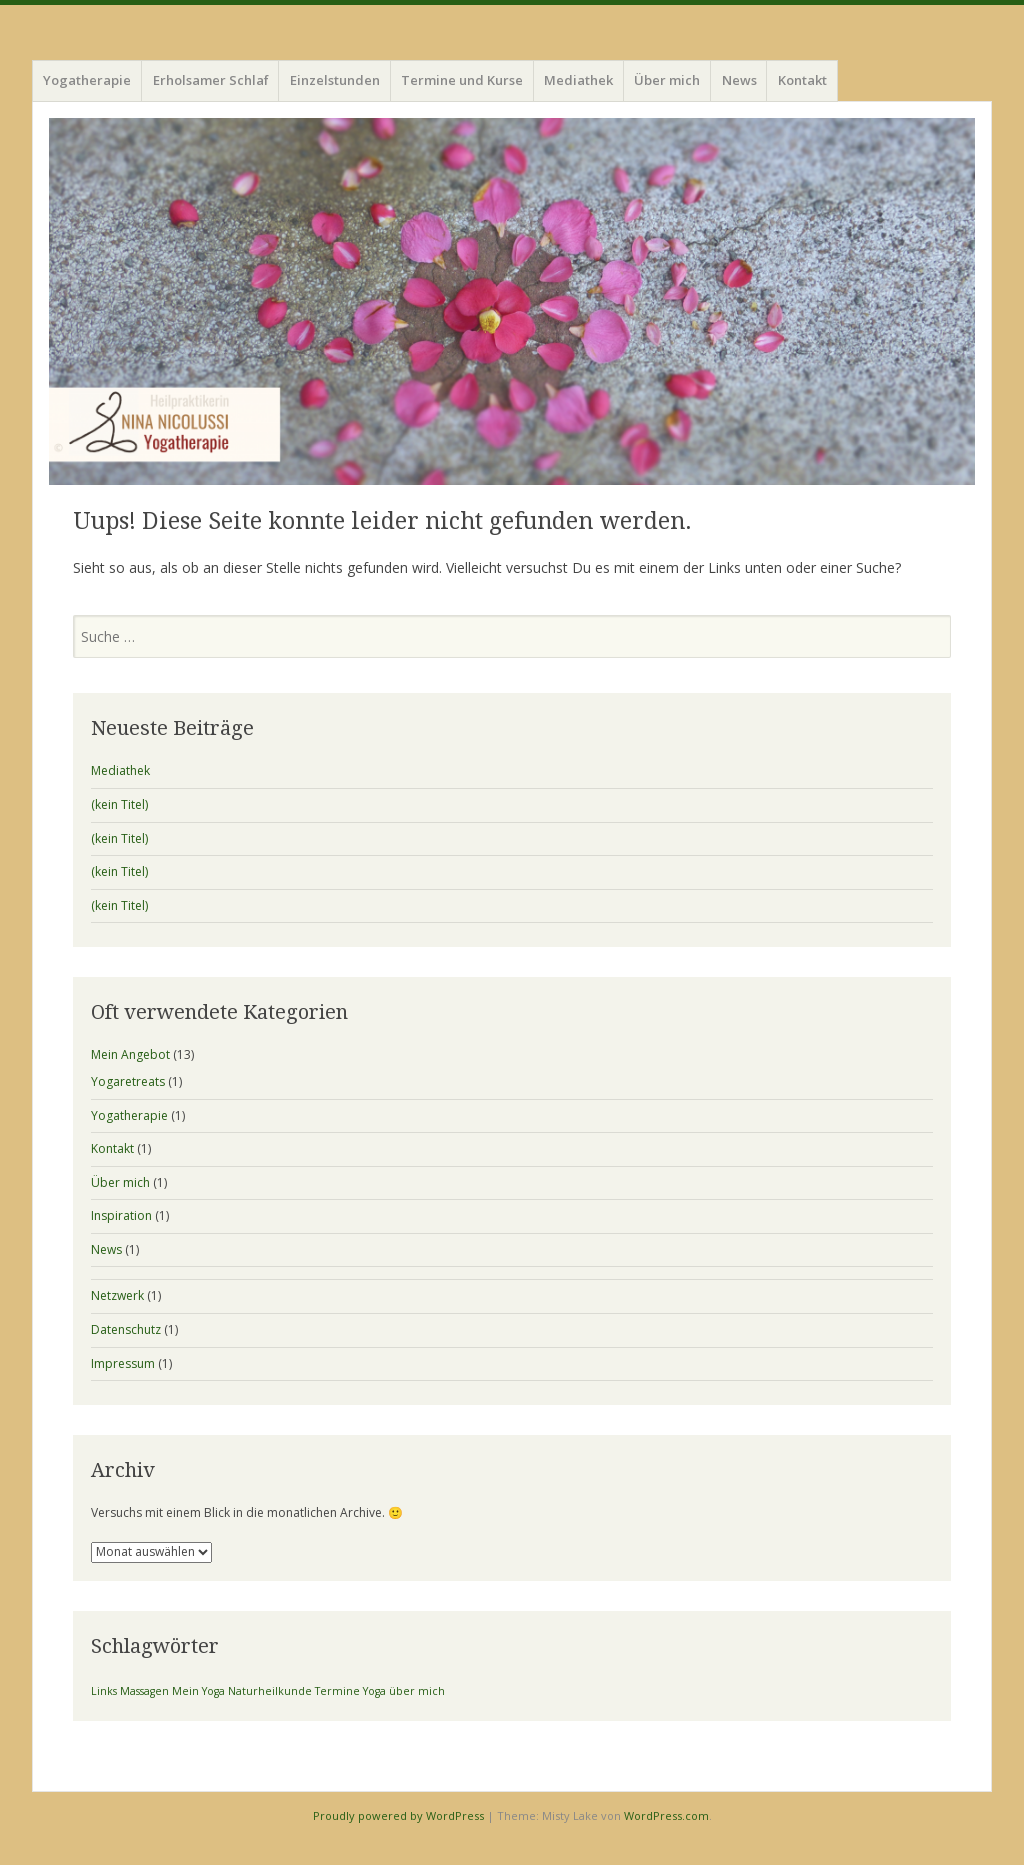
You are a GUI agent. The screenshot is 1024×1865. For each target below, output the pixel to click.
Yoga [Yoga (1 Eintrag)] (374, 1691)
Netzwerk (117, 1295)
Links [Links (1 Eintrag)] (104, 1691)
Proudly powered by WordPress (398, 1815)
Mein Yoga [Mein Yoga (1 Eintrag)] (198, 1691)
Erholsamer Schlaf (211, 80)
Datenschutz (126, 1329)
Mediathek (578, 80)
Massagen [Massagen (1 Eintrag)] (144, 1691)
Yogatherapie (87, 80)
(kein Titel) (119, 804)
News (739, 80)
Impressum (123, 1363)
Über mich (667, 80)
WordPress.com (666, 1815)
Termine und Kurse (462, 80)
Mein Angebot (130, 1054)
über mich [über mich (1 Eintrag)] (417, 1691)
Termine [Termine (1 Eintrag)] (337, 1691)
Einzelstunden (335, 80)
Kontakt (802, 80)
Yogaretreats (128, 1081)
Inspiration (121, 1215)
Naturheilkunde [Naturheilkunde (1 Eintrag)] (270, 1691)
